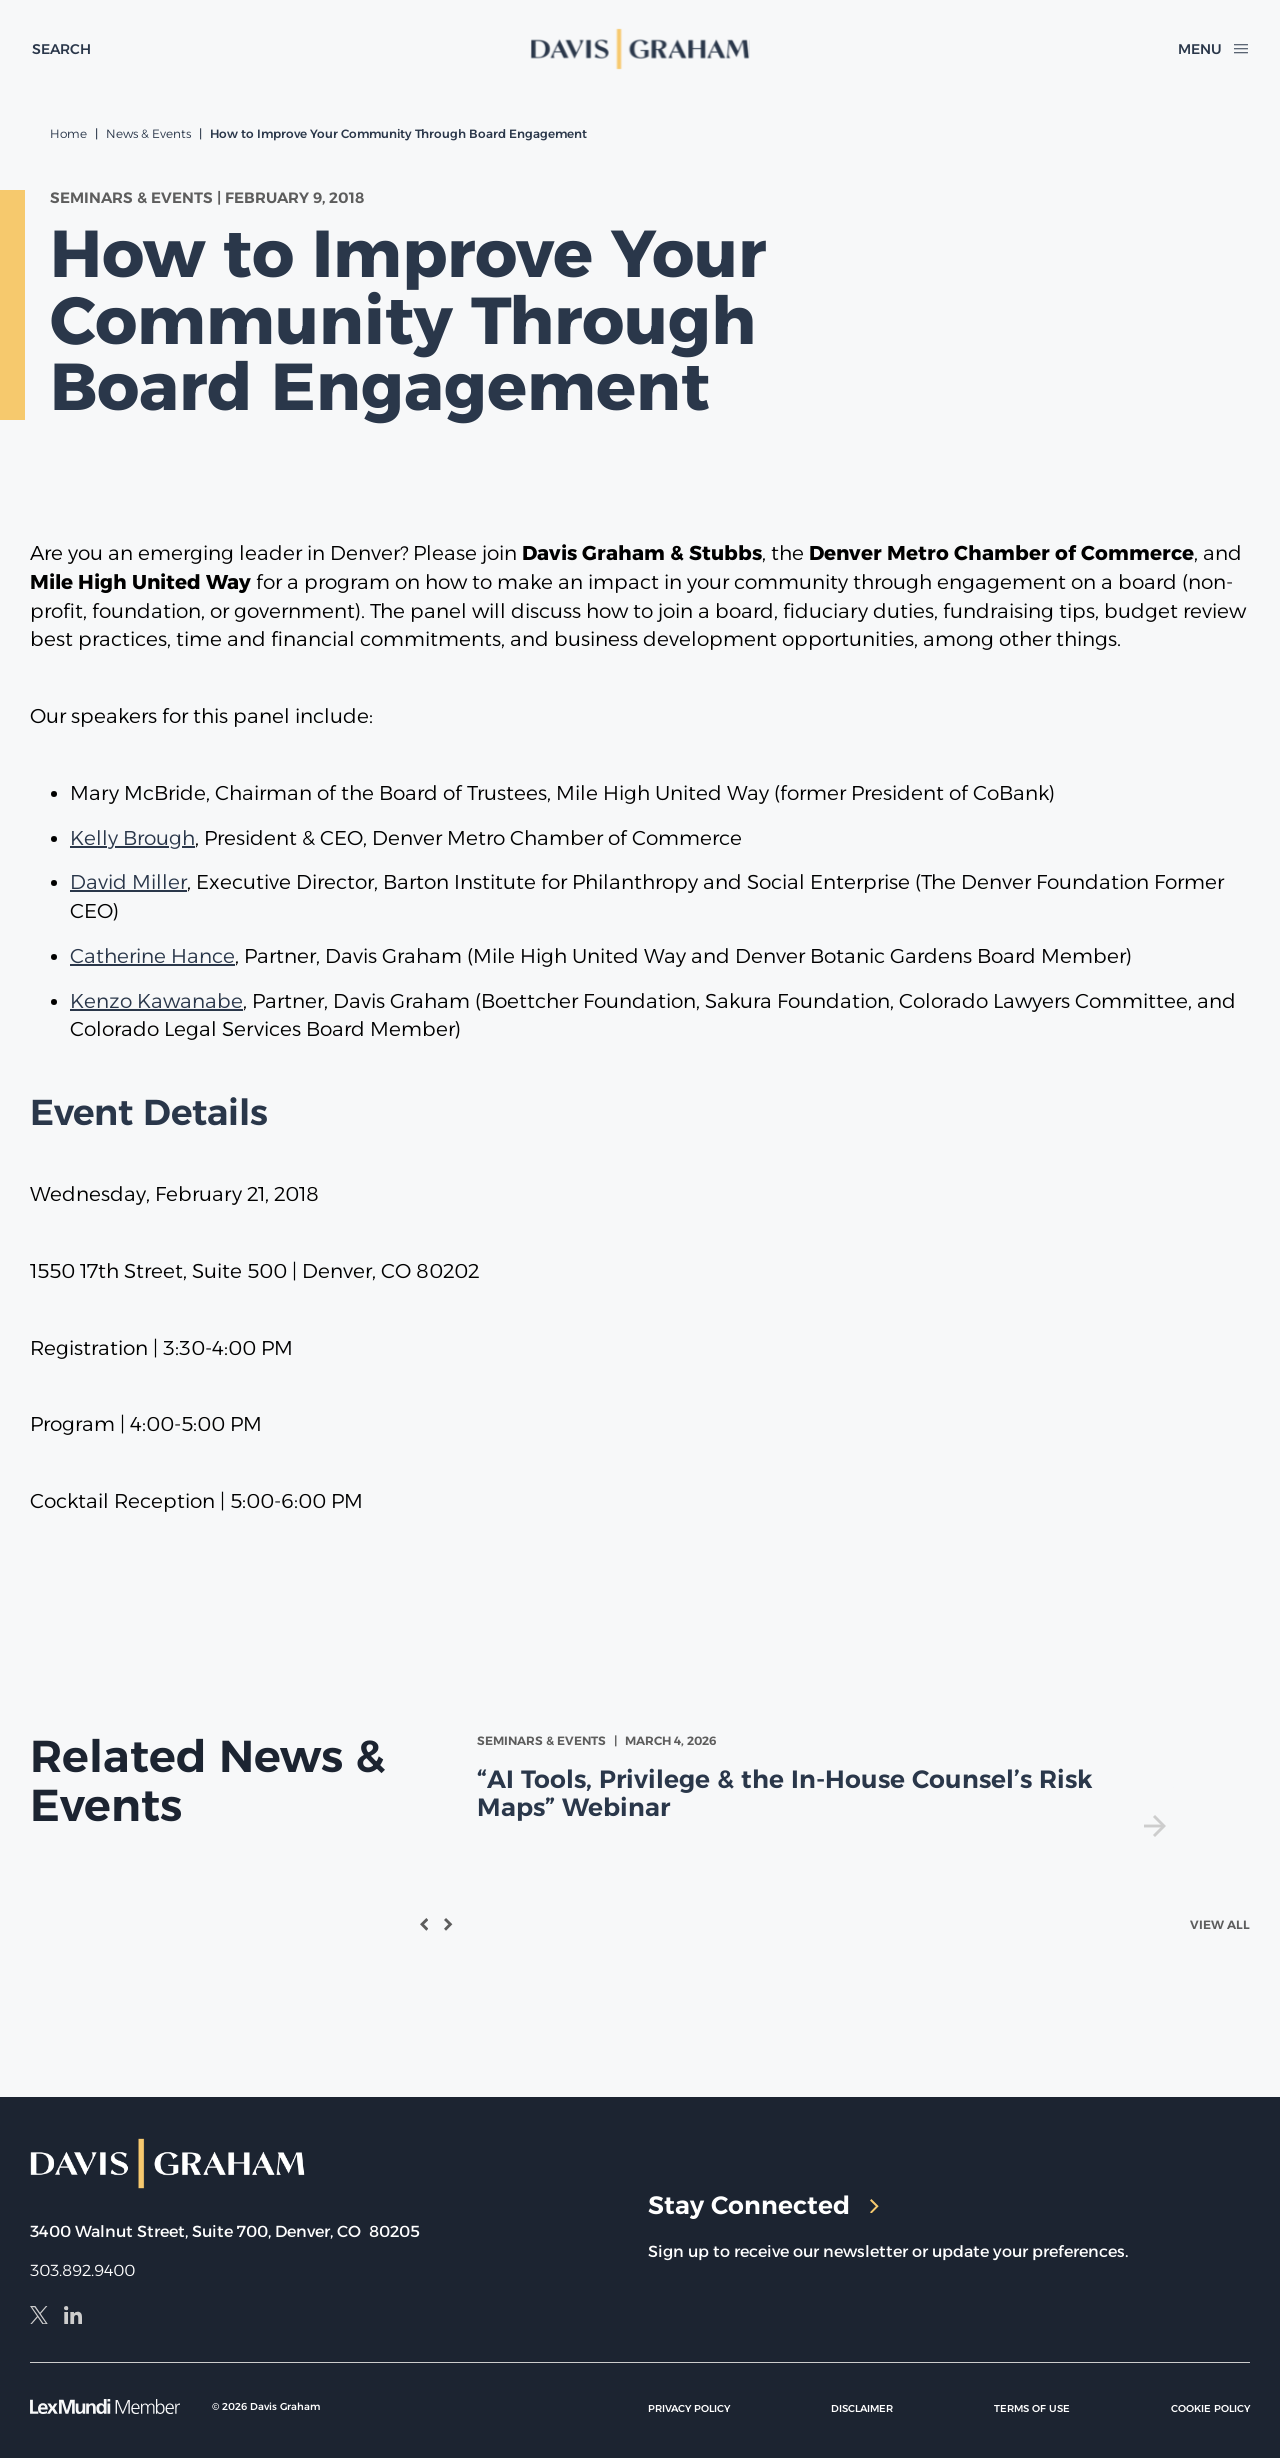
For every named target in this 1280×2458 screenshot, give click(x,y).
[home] (639, 49)
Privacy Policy (689, 2408)
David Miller (128, 882)
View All (1220, 1924)
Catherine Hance (152, 956)
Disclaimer (862, 2408)
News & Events (148, 133)
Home (68, 133)
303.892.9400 (82, 2270)
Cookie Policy (1210, 2408)
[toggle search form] (61, 49)
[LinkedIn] (73, 2318)
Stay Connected (763, 2205)
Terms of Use (1032, 2408)
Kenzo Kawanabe (156, 1001)
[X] (39, 2318)
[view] (825, 1784)
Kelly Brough (132, 838)
